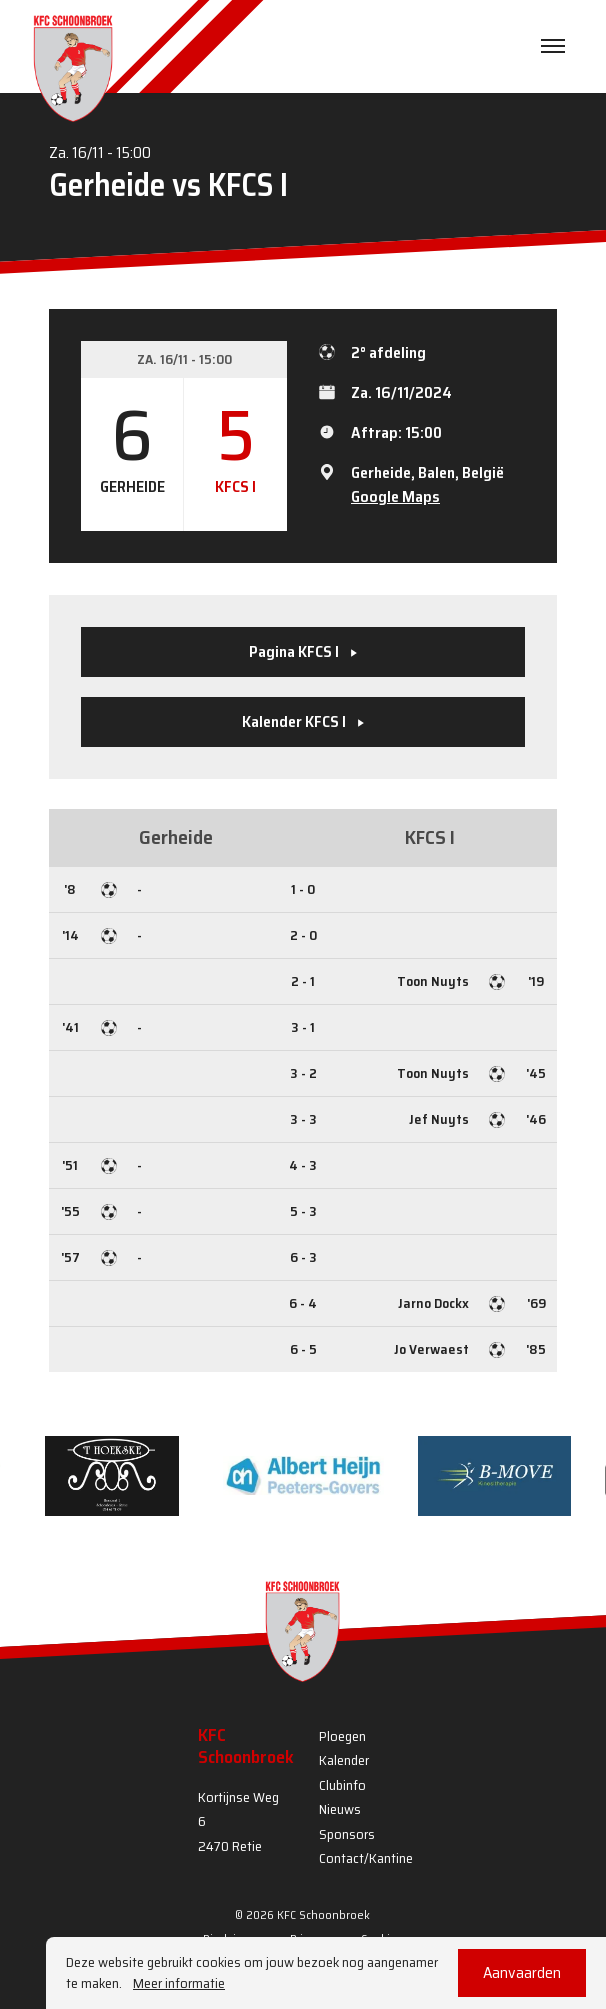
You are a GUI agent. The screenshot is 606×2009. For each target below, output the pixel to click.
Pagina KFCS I (303, 651)
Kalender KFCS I (303, 721)
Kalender (344, 1760)
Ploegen (342, 1736)
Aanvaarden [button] (522, 1972)
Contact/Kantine (366, 1858)
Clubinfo (342, 1785)
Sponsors (347, 1834)
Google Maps (395, 496)
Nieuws (340, 1809)
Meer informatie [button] (179, 1983)
